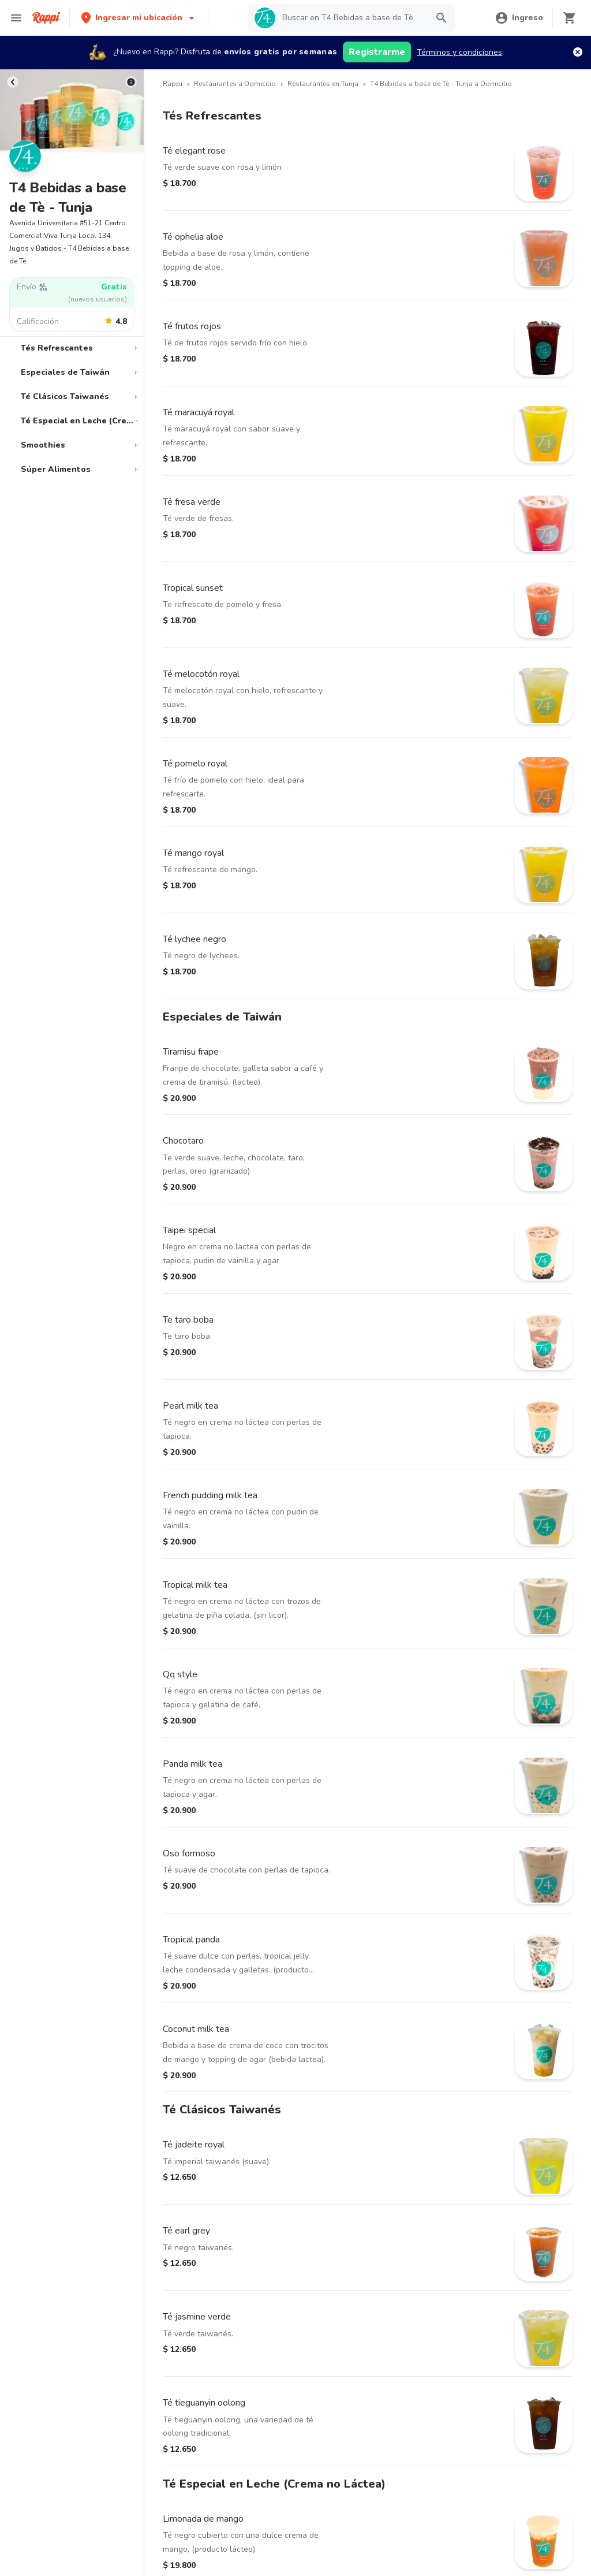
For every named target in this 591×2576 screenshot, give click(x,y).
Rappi (172, 83)
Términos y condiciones (459, 52)
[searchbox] (351, 18)
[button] (139, 18)
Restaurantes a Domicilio (235, 83)
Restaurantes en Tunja (322, 83)
